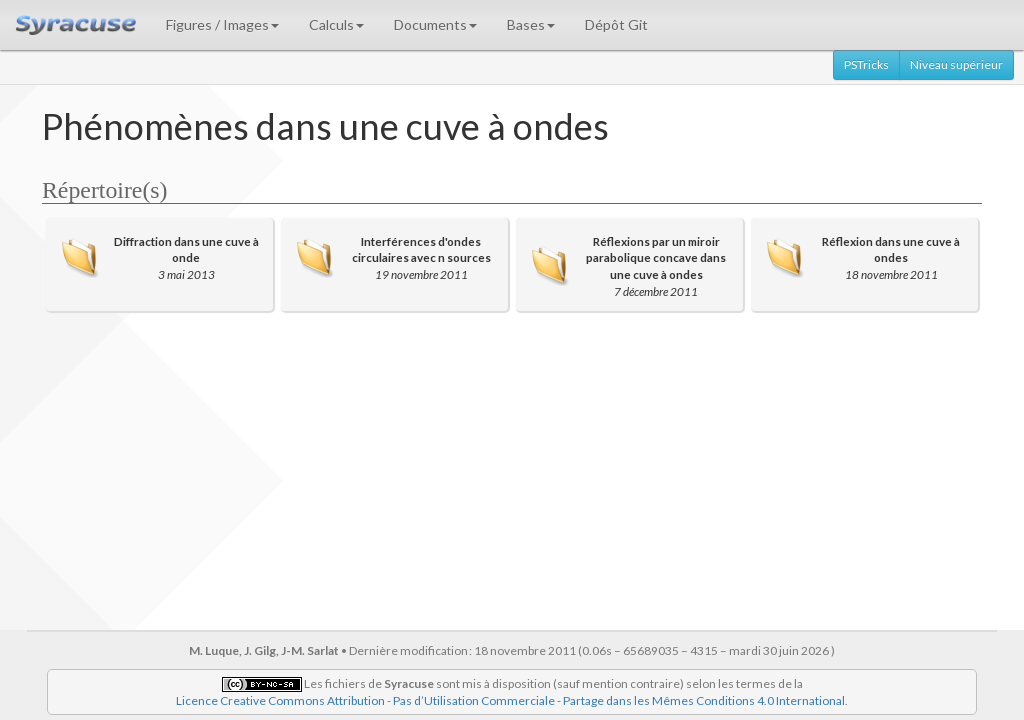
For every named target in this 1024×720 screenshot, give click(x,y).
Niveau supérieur (956, 64)
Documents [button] (435, 24)
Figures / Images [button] (222, 24)
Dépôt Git (616, 24)
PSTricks (866, 64)
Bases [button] (531, 24)
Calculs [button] (336, 24)
